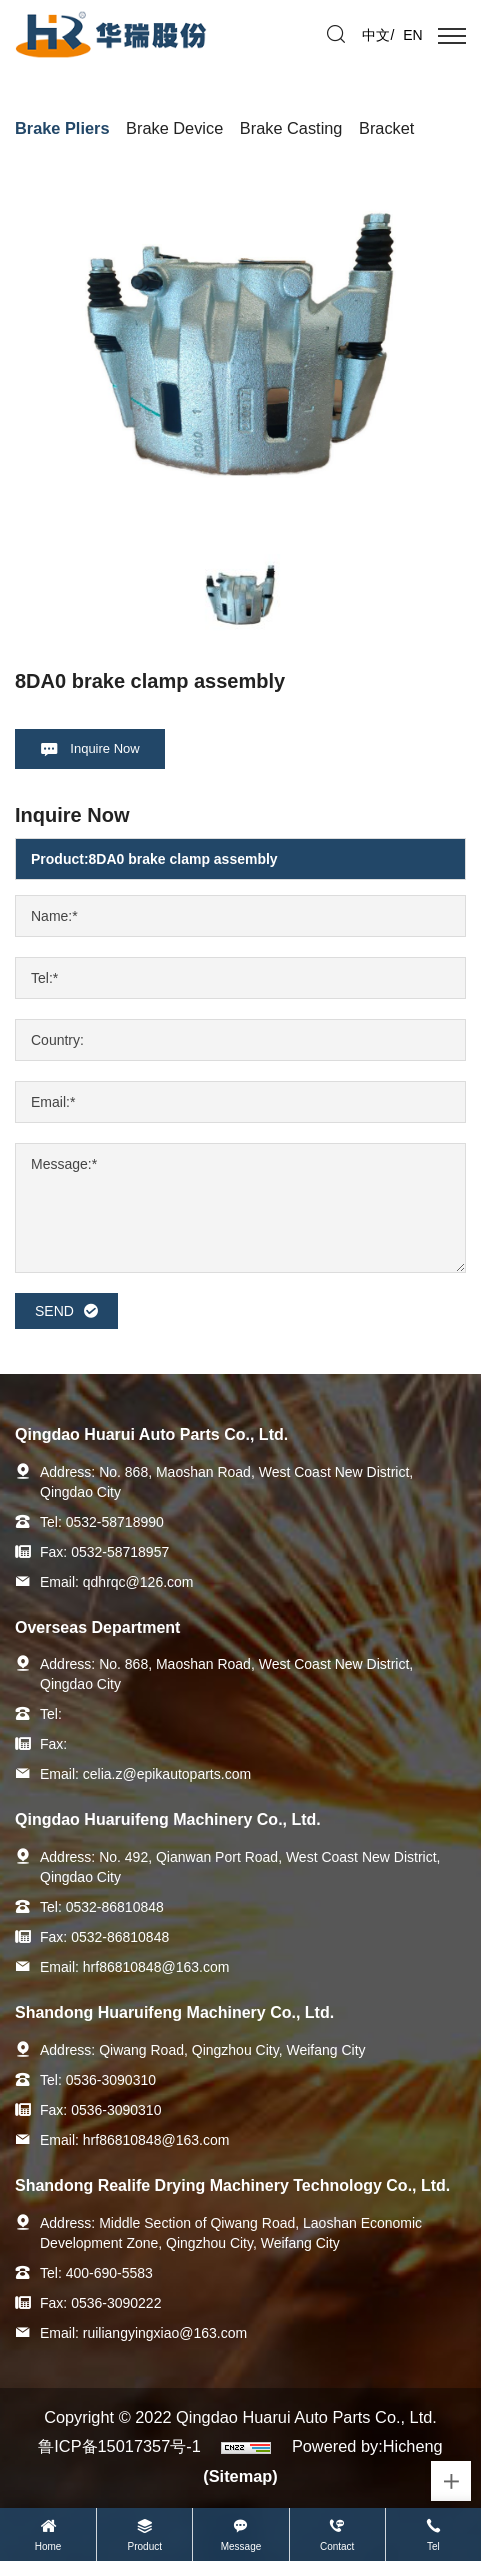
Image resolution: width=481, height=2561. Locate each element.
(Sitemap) (240, 2476)
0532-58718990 (115, 1522)
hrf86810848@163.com (156, 1967)
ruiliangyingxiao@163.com (165, 2333)
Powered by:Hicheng (367, 2446)
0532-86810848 (115, 1907)
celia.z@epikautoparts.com (167, 1774)
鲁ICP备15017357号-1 (119, 2446)
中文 (376, 35)
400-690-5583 (109, 2273)
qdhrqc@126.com (138, 1582)
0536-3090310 (111, 2080)
